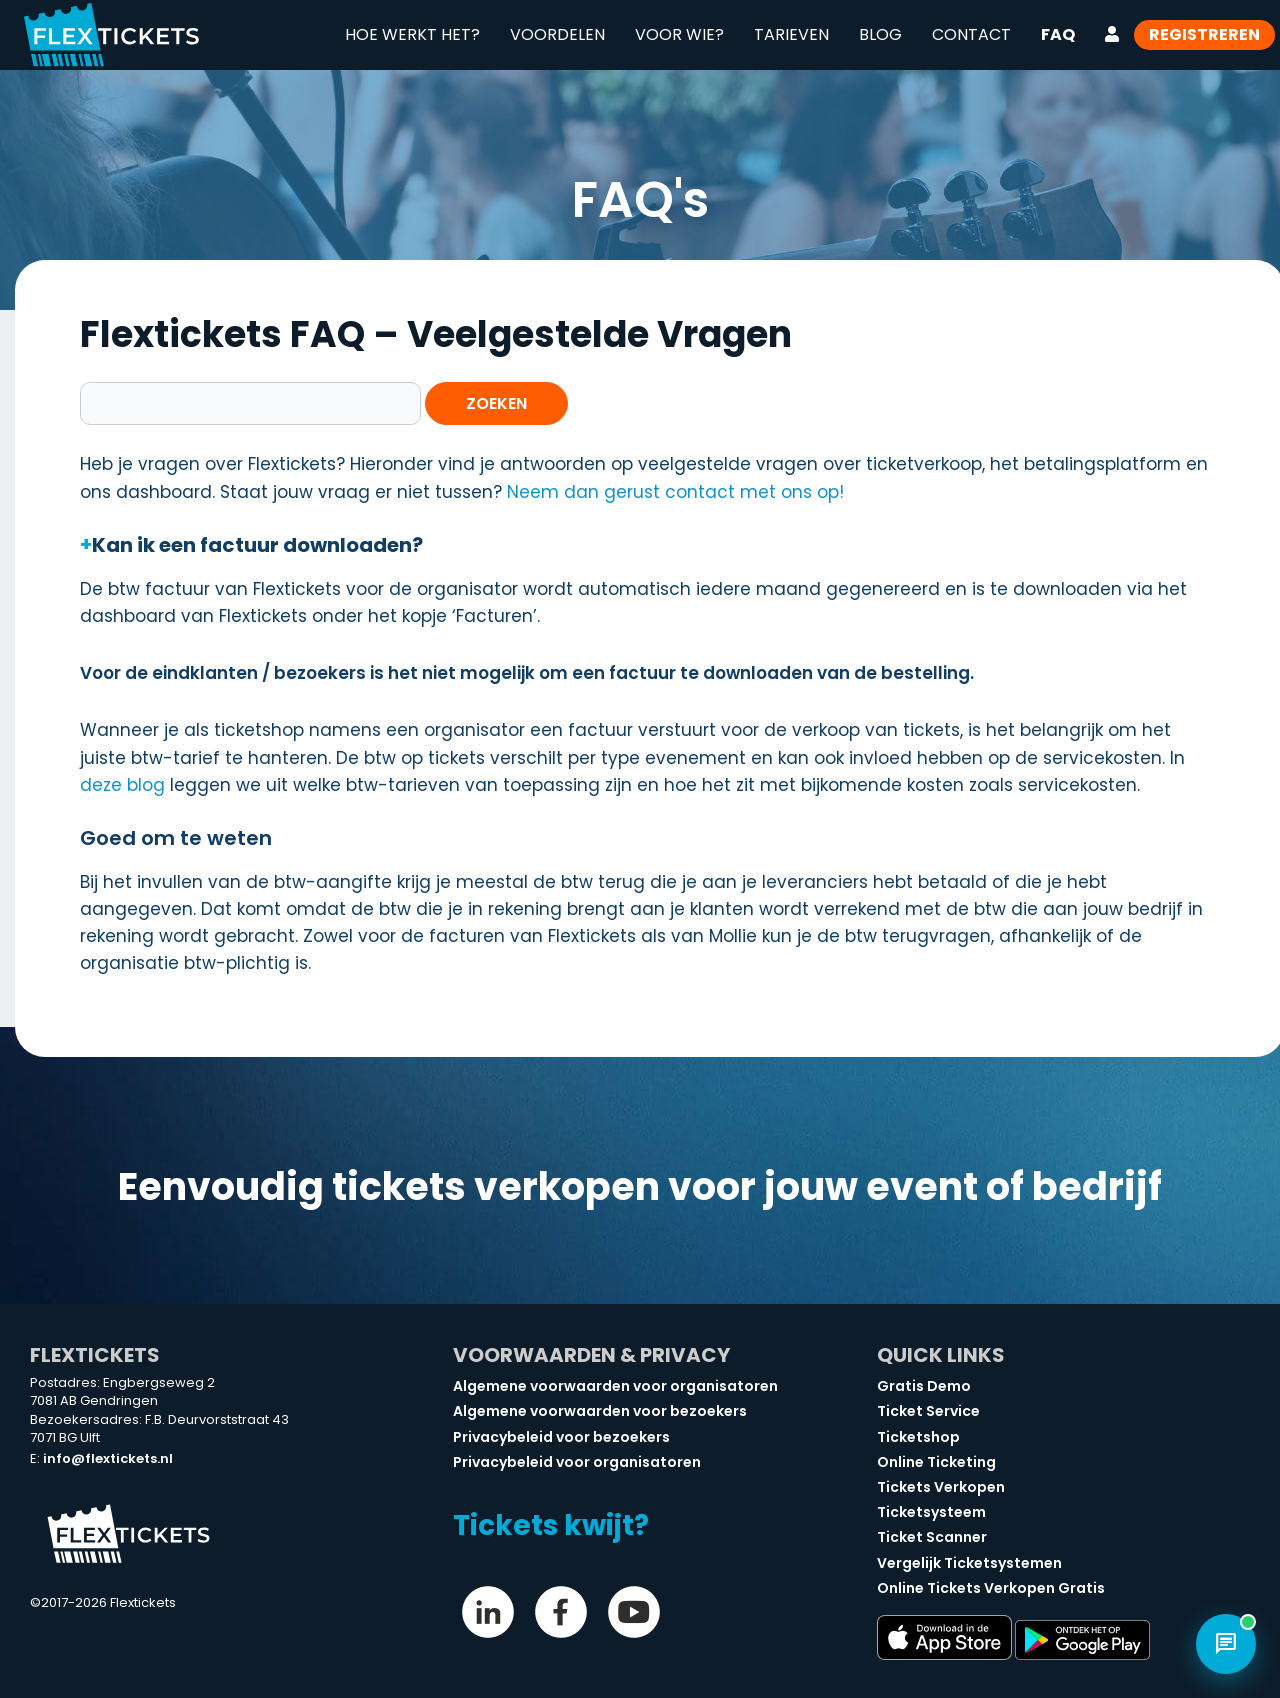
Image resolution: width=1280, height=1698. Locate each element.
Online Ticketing (936, 1462)
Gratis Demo (924, 1386)
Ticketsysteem (931, 1512)
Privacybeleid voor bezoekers (561, 1437)
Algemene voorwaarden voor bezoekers (600, 1411)
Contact (971, 34)
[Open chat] (1226, 1644)
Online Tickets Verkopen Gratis (991, 1588)
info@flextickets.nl (108, 1458)
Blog (880, 34)
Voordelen (557, 34)
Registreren (1204, 34)
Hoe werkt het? (412, 34)
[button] (650, 545)
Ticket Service (928, 1411)
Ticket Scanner (932, 1537)
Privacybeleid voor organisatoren (577, 1462)
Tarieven (791, 34)
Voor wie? (679, 34)
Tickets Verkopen (941, 1487)
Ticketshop (918, 1437)
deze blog (122, 785)
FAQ (1058, 34)
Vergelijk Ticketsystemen (969, 1563)
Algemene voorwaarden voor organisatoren (615, 1386)
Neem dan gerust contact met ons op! (675, 492)
